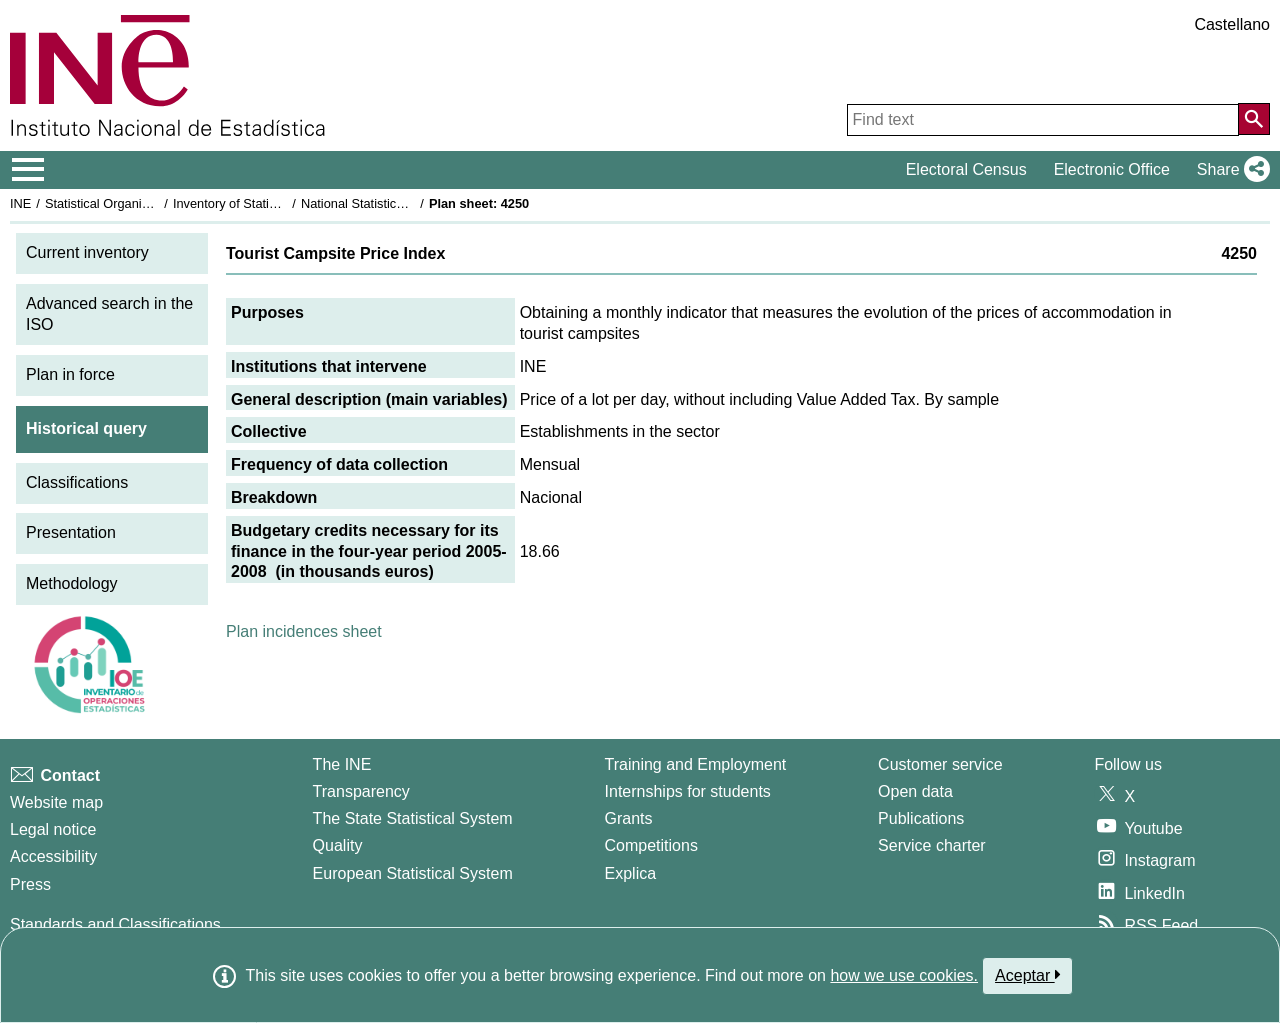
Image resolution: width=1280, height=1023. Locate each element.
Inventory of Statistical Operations (268, 203)
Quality (338, 845)
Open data (915, 791)
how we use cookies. (904, 975)
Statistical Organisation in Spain (135, 203)
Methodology (72, 583)
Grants (629, 818)
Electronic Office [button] (1112, 169)
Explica (631, 873)
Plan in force (70, 374)
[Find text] (1043, 120)
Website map (56, 802)
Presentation (71, 532)
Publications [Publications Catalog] (921, 818)
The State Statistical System (413, 818)
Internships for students (688, 791)
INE (20, 203)
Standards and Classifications (115, 924)
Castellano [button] (1232, 24)
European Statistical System (413, 873)
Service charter (932, 845)
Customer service (940, 764)
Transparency (361, 791)
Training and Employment (696, 764)
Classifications (77, 482)
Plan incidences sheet (304, 631)
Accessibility (53, 856)
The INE (342, 764)
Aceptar (1027, 975)
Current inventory (87, 252)
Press (30, 884)
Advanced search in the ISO (109, 314)
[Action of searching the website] (1254, 119)
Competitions (651, 845)
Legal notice (53, 829)
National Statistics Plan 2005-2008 (399, 203)
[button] (1229, 170)
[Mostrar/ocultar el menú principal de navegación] (28, 170)
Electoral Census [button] (966, 169)
